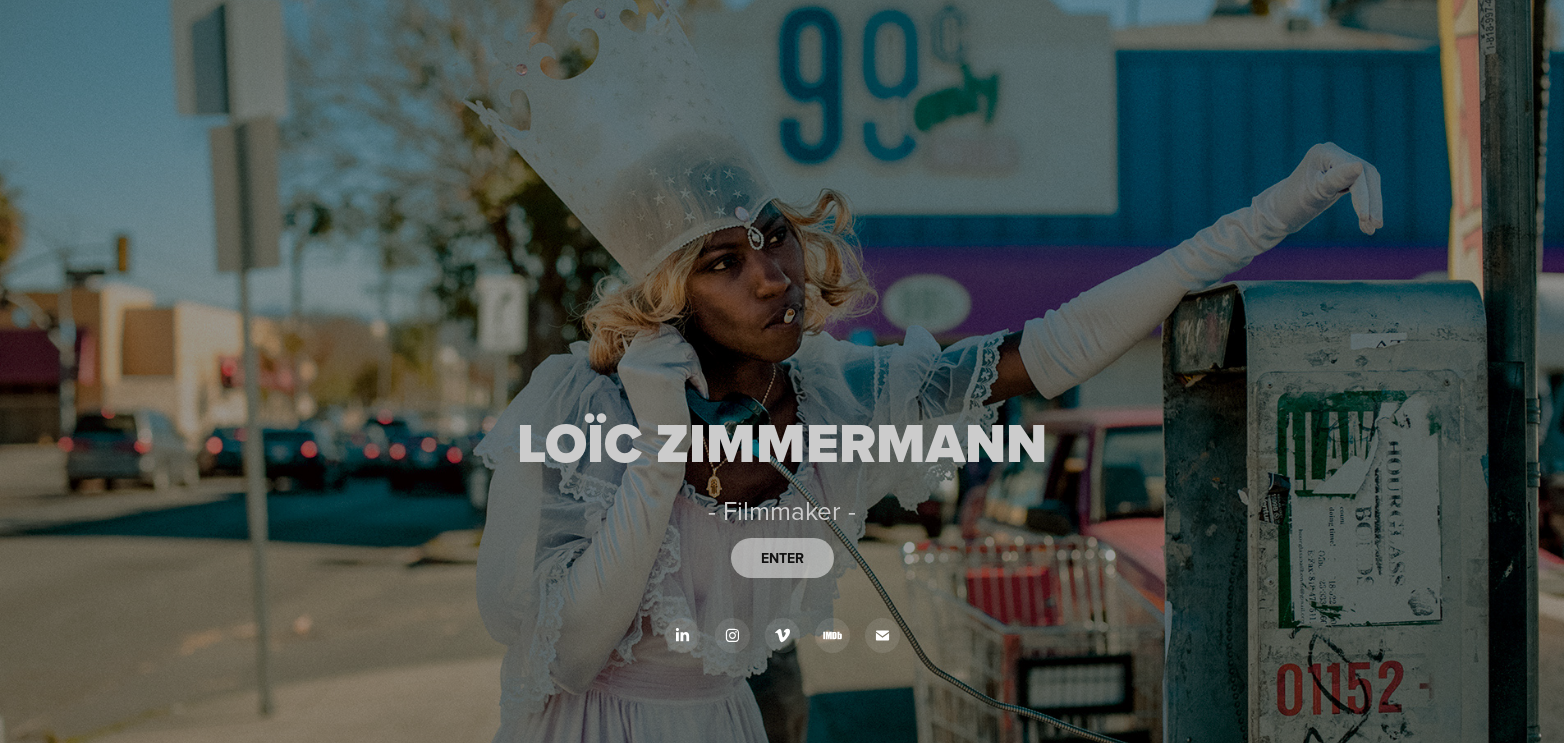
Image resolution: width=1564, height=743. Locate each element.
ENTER (782, 558)
